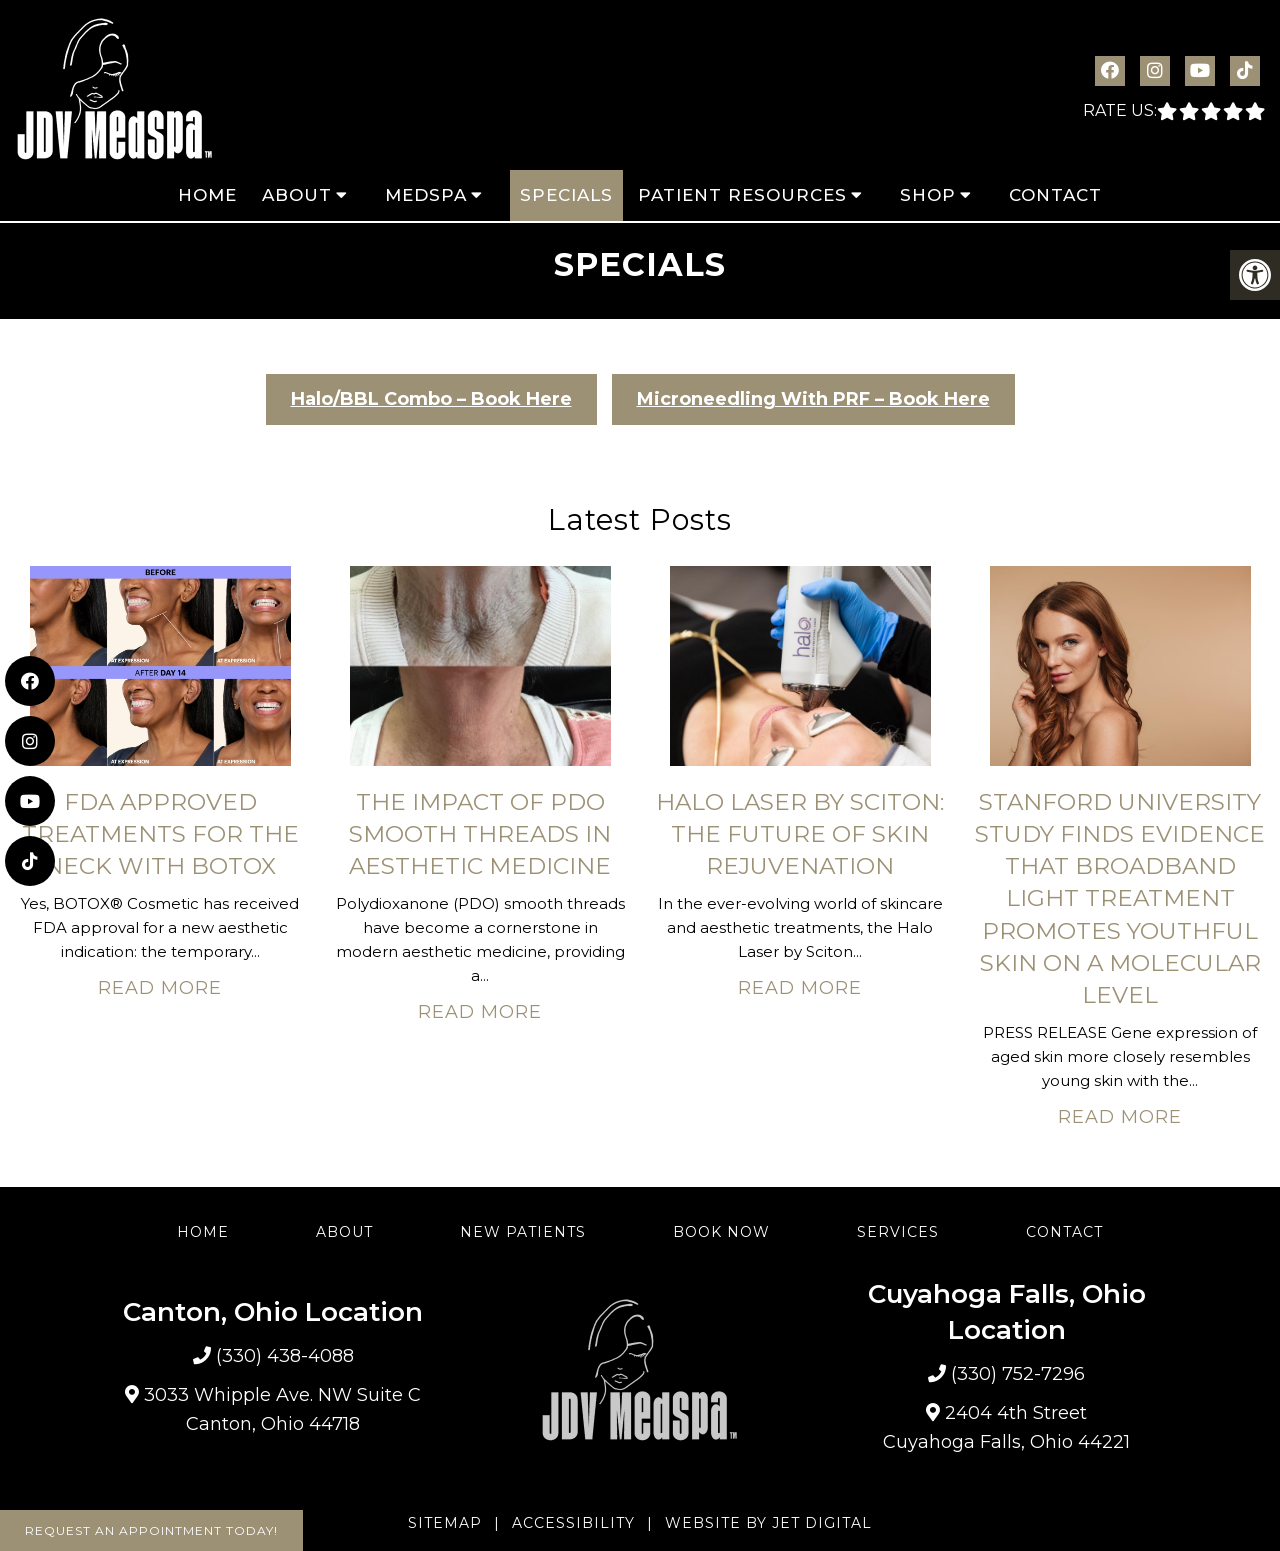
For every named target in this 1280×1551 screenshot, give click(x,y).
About (297, 195)
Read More (160, 988)
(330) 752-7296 (1018, 1374)
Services (898, 1232)
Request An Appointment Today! (151, 1530)
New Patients (523, 1232)
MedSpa (426, 195)
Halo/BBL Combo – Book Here (431, 399)
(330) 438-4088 (285, 1356)
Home (207, 195)
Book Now (721, 1232)
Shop (928, 195)
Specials (566, 195)
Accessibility (573, 1523)
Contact (1055, 195)
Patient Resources (742, 195)
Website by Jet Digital (768, 1523)
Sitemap (445, 1523)
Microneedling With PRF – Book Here (813, 399)
